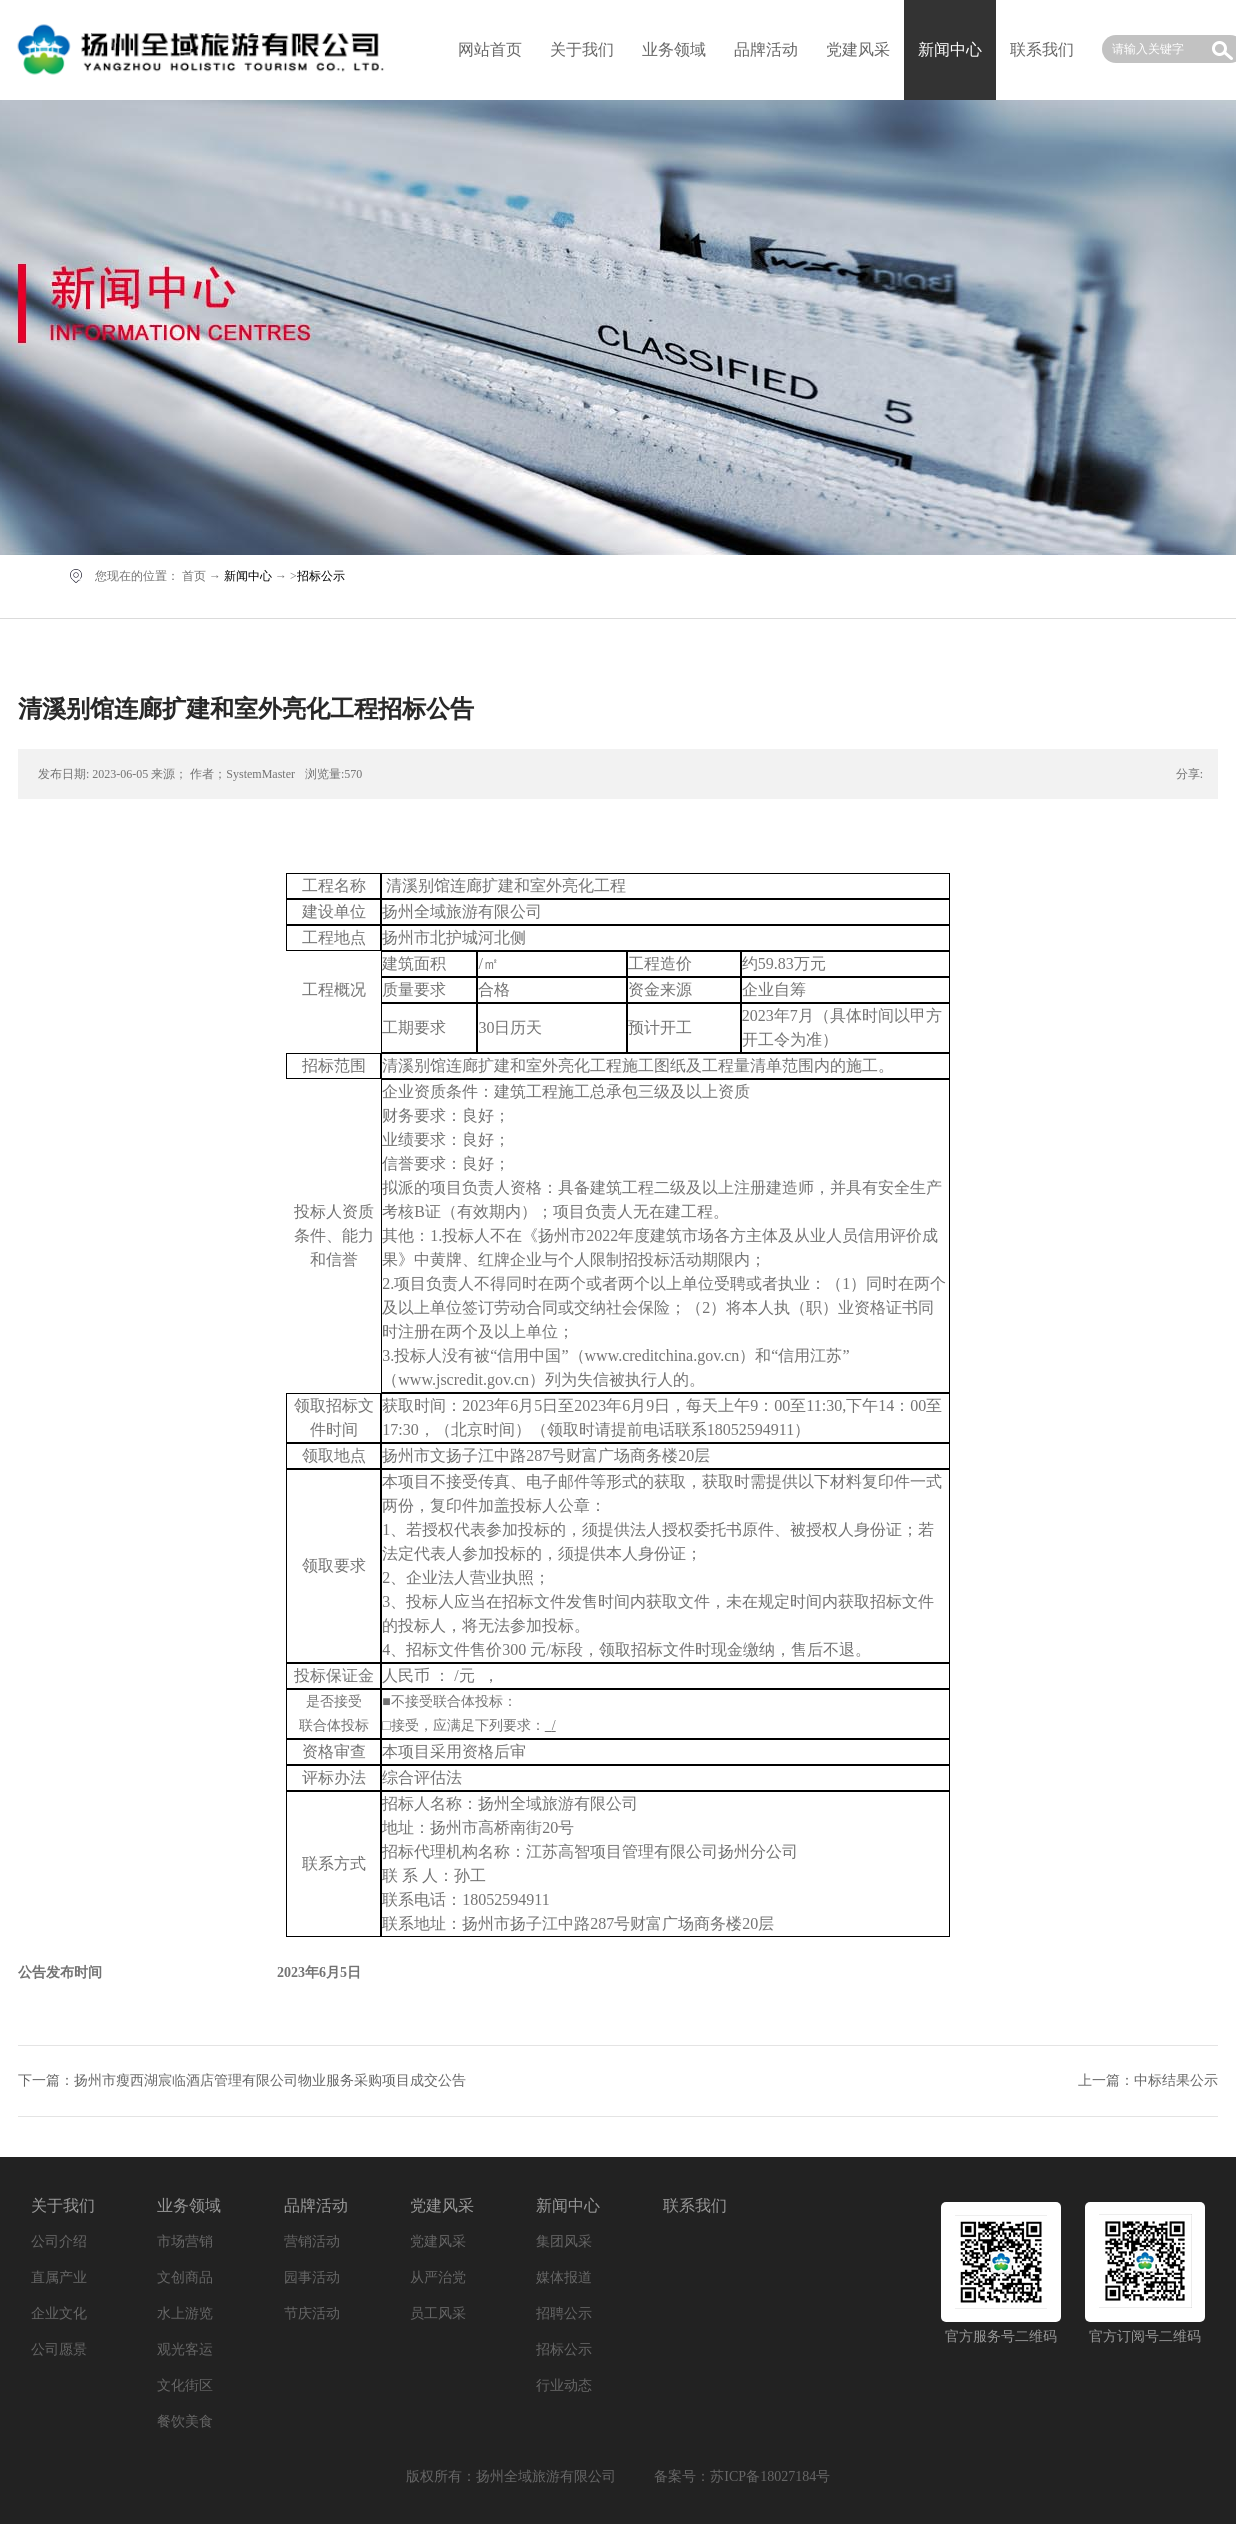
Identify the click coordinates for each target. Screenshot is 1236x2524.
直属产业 (59, 2277)
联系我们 (1042, 49)
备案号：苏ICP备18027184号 (742, 2476)
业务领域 (674, 49)
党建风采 (858, 49)
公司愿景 (59, 2349)
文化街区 (185, 2385)
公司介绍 (59, 2241)
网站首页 (490, 49)
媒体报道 (564, 2277)
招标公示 (321, 576)
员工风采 (438, 2313)
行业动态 (564, 2385)
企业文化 (59, 2313)
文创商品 (185, 2277)
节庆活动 (312, 2313)
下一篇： (242, 2080)
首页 (194, 576)
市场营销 (185, 2241)
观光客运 (185, 2349)
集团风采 (564, 2241)
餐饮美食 (185, 2421)
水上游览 (185, 2313)
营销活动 (312, 2241)
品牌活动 (766, 49)
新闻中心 (248, 576)
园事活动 (312, 2277)
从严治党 (438, 2277)
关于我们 (582, 49)
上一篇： (1148, 2080)
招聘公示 (564, 2313)
